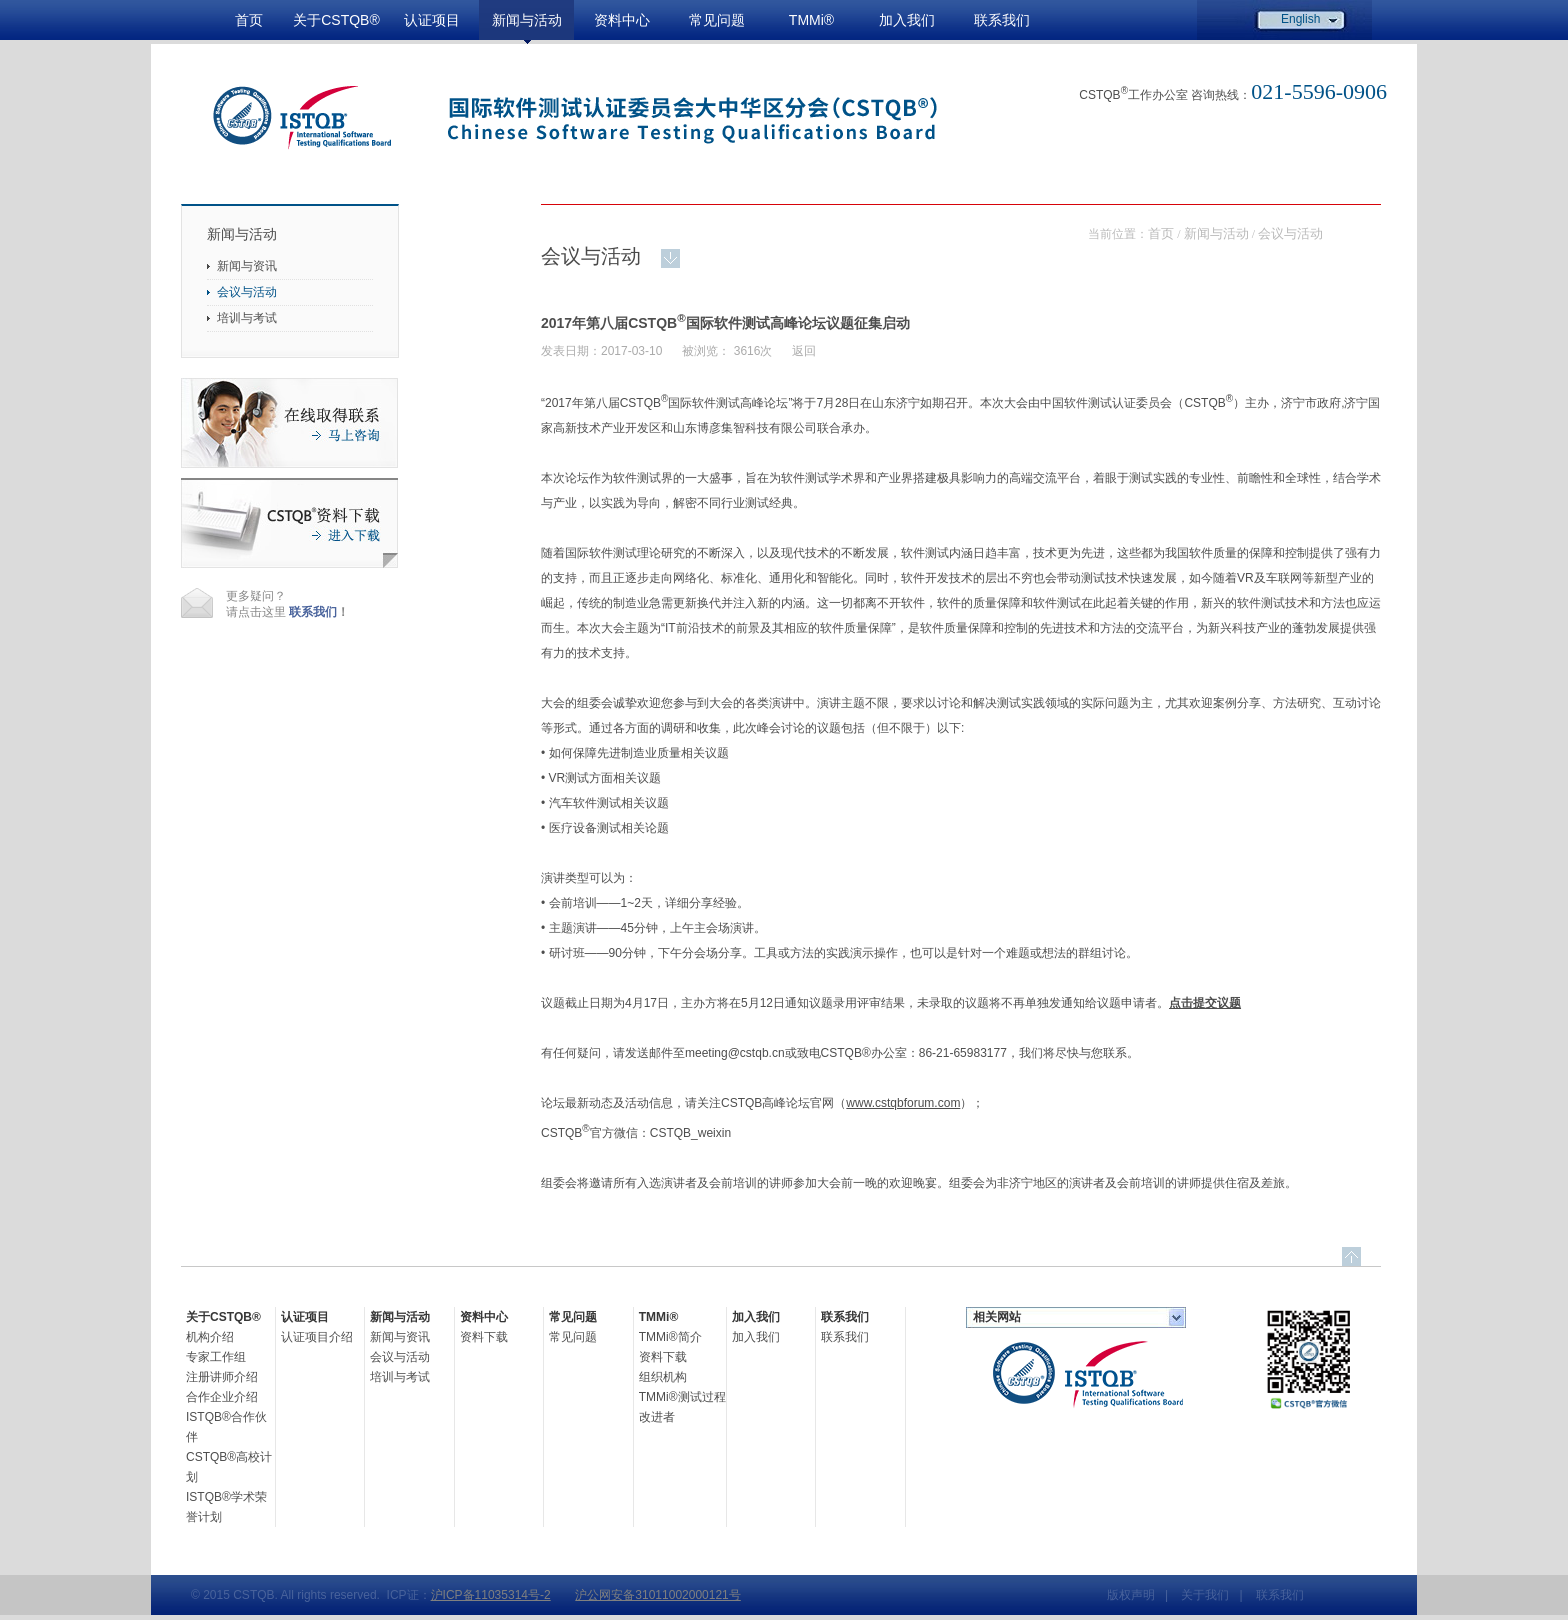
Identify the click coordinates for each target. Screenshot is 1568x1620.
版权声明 (1131, 1595)
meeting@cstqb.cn (735, 1053)
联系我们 (1002, 20)
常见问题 (717, 20)
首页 (249, 20)
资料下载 (484, 1337)
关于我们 (1205, 1595)
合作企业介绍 (222, 1397)
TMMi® (811, 20)
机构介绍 (210, 1337)
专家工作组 (216, 1357)
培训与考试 (247, 318)
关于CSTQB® (336, 20)
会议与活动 (247, 292)
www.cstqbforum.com (903, 1103)
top (1351, 1256)
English (1300, 19)
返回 (804, 351)
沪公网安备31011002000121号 (657, 1595)
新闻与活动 (527, 20)
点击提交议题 (1205, 1003)
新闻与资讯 (247, 266)
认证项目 (432, 20)
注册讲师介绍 (222, 1377)
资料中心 (622, 20)
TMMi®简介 (670, 1337)
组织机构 (663, 1377)
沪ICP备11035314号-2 (491, 1595)
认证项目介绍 (317, 1337)
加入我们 (907, 20)
